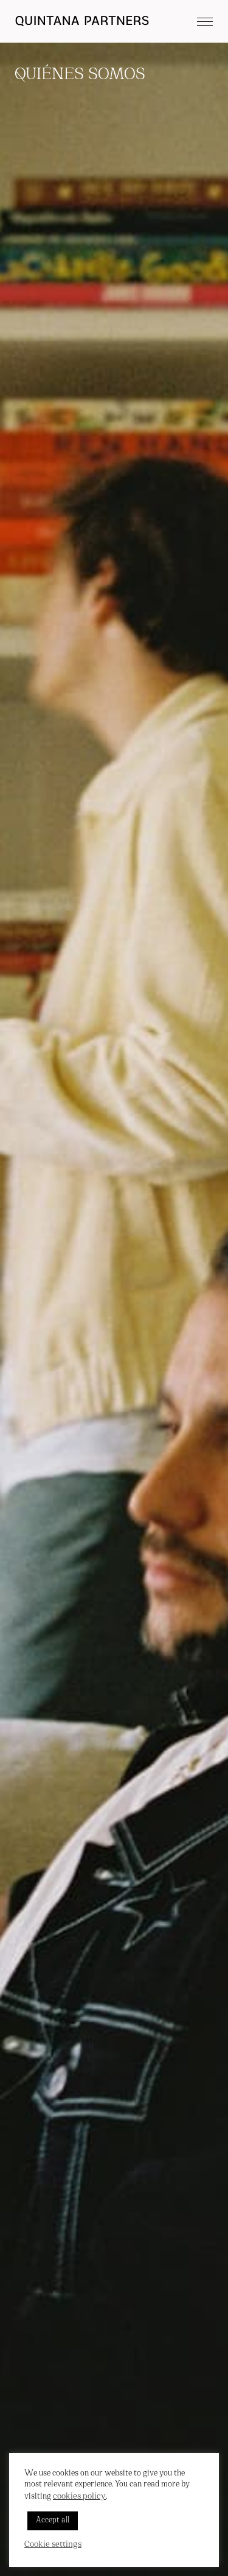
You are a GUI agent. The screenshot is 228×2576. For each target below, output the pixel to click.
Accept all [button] (52, 2520)
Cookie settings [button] (52, 2545)
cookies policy (79, 2496)
